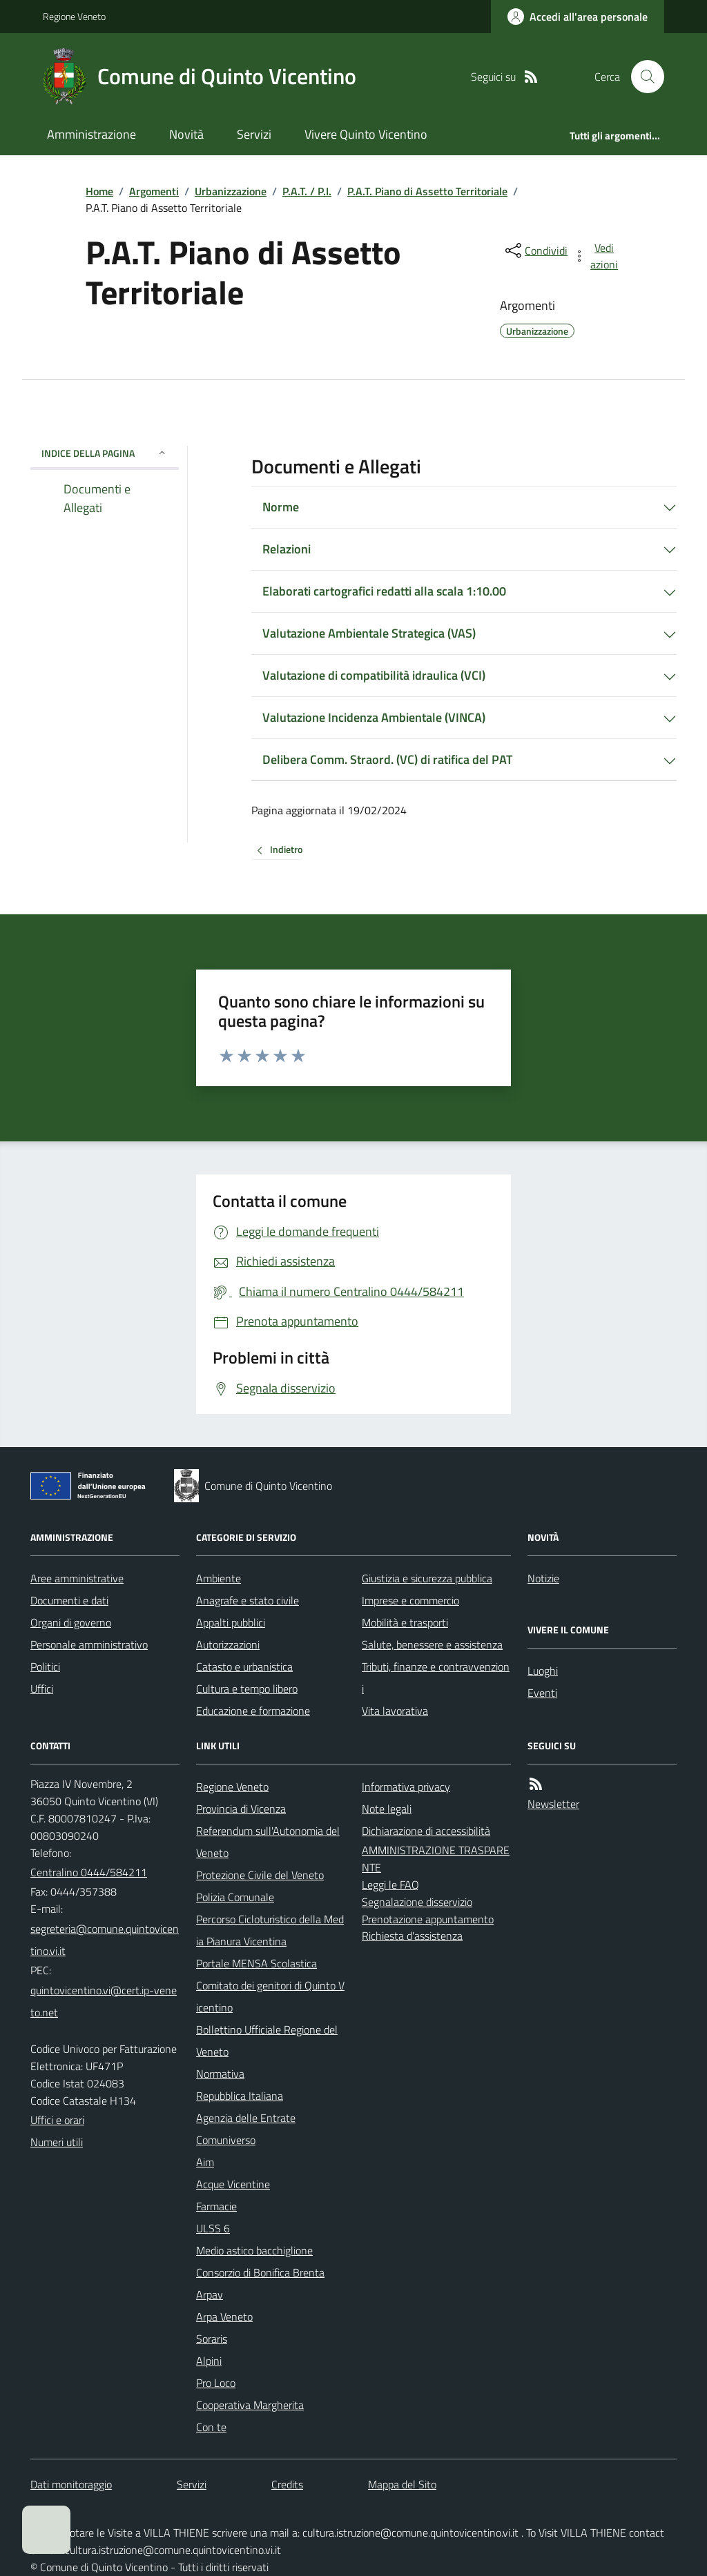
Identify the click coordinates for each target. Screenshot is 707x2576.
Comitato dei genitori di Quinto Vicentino (270, 1996)
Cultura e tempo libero (247, 1688)
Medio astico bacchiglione (254, 2250)
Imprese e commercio (410, 1600)
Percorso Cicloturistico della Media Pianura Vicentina (270, 1930)
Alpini (209, 2360)
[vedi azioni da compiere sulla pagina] (596, 256)
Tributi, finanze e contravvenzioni (436, 1677)
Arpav (209, 2294)
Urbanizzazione (231, 191)
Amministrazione (91, 134)
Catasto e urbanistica (244, 1666)
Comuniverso (225, 2140)
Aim (205, 2162)
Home (99, 191)
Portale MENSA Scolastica (256, 1963)
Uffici (41, 1688)
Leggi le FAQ (390, 1884)
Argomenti (154, 191)
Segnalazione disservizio (417, 1902)
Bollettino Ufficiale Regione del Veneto (267, 2040)
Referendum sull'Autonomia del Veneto (268, 1841)
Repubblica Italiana (239, 2095)
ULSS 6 (213, 2228)
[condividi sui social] (535, 250)
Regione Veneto (74, 16)
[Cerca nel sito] (642, 76)
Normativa (220, 2073)
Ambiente (218, 1578)
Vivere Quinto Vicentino (365, 134)
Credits (287, 2484)
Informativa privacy (406, 1786)
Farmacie (216, 2206)
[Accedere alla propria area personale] (577, 16)
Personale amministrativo (89, 1644)
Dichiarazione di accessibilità (426, 1830)
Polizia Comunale (235, 1897)
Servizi (254, 134)
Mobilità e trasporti (405, 1622)
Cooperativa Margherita (250, 2405)
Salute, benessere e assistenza (432, 1644)
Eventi (542, 1692)
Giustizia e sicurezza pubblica (427, 1578)
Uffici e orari (57, 2120)
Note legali (386, 1808)
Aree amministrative (77, 1578)
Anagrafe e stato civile (247, 1600)
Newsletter (553, 1804)
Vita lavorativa (395, 1710)
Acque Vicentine (233, 2184)
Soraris (211, 2338)
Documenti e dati (69, 1600)
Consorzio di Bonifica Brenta (260, 2272)
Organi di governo (70, 1622)
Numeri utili (56, 2142)
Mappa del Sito (402, 2484)
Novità (186, 134)
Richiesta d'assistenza (412, 1935)
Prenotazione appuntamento (428, 1919)
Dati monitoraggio (71, 2484)
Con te (211, 2427)
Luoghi (542, 1670)
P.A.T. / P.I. (306, 191)
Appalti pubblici (230, 1622)
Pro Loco (215, 2383)
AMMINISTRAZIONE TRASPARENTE (436, 1859)
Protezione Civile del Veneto (260, 1875)
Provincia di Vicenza (241, 1808)
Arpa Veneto (224, 2316)
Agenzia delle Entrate (246, 2118)
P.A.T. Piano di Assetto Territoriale (427, 191)
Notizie (543, 1578)
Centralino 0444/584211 (88, 1872)
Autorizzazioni (228, 1644)
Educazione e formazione (253, 1710)
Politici (45, 1666)
